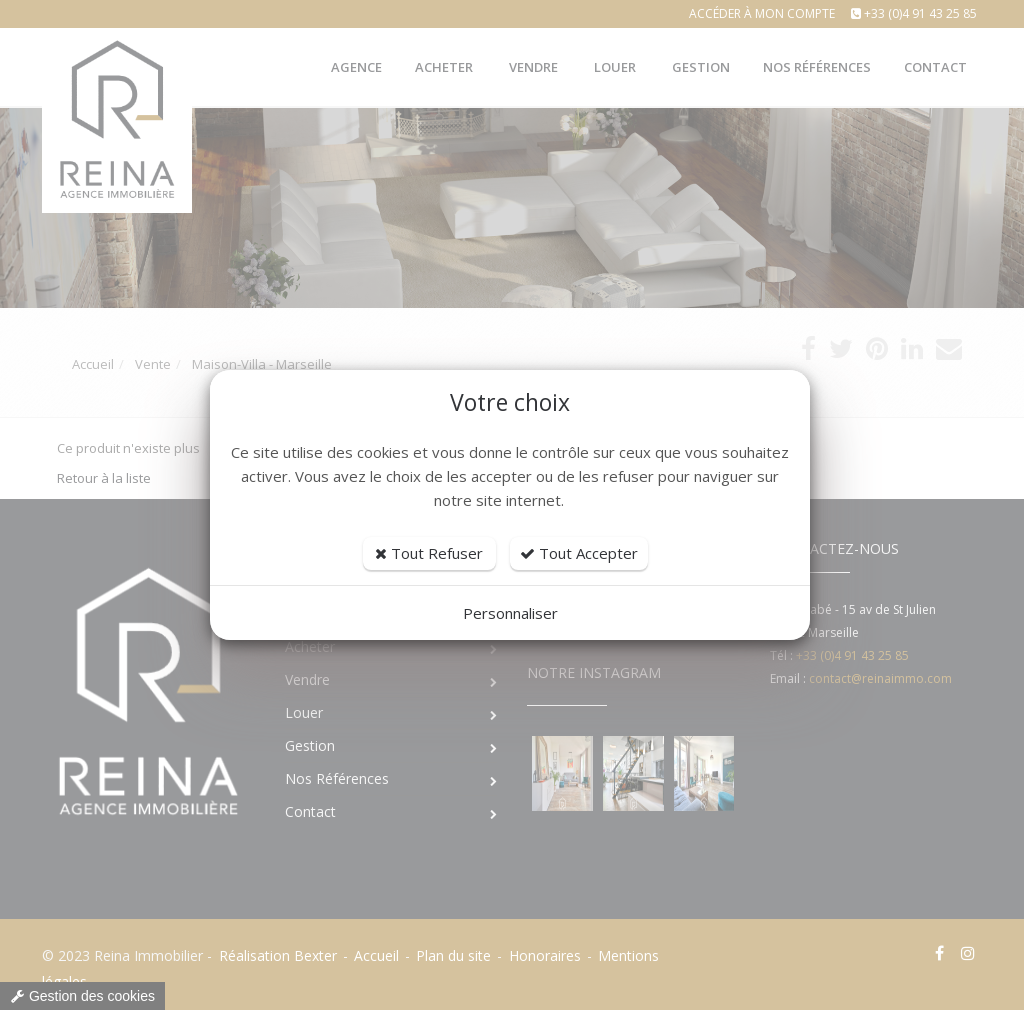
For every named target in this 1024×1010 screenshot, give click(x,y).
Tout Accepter (579, 553)
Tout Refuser (429, 553)
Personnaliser (510, 613)
